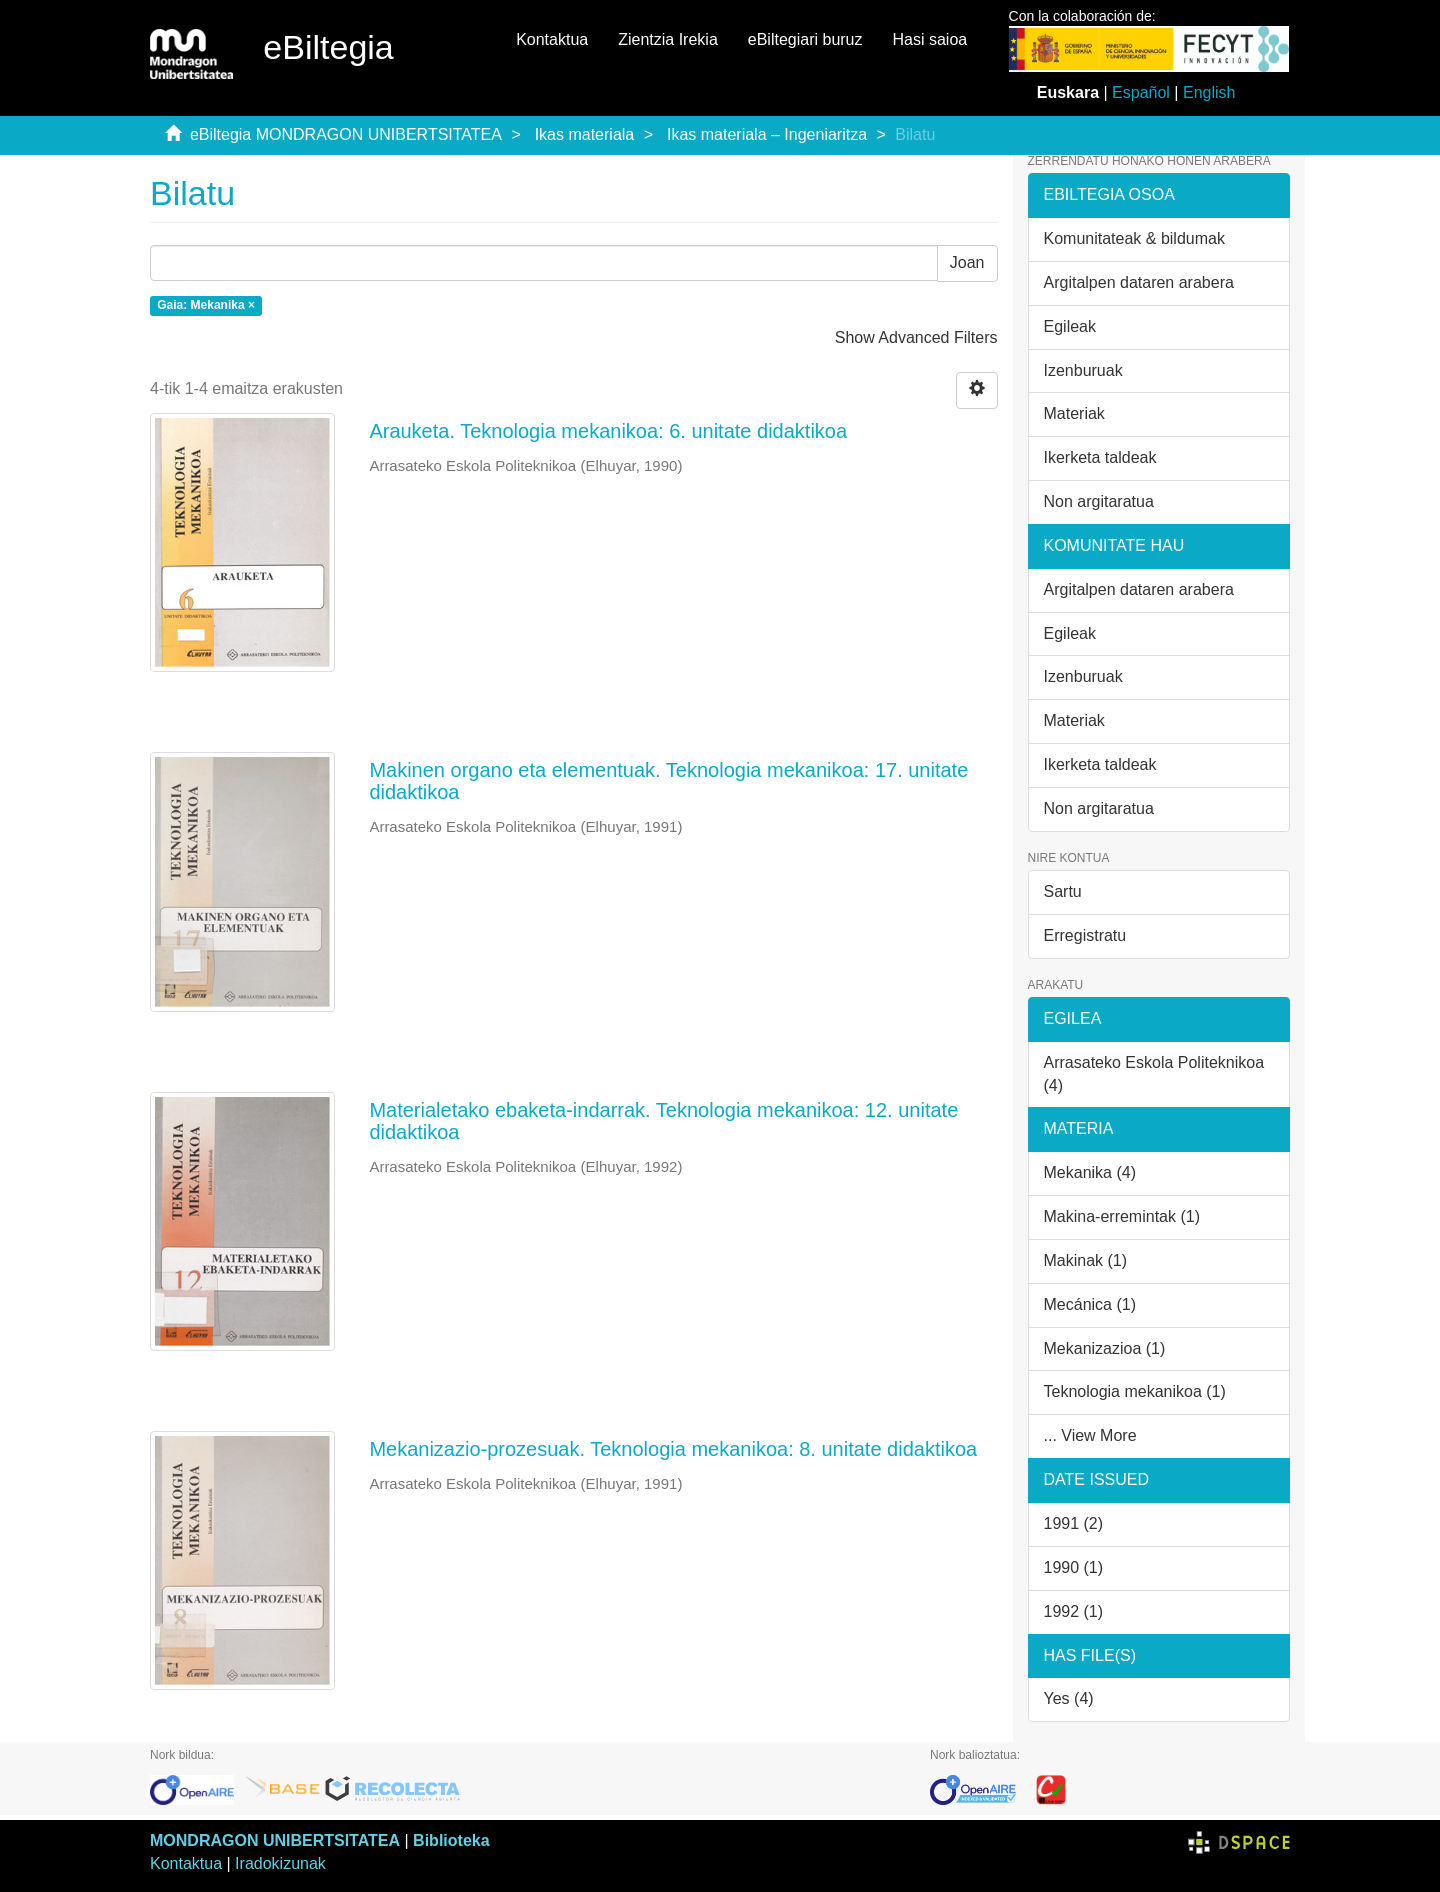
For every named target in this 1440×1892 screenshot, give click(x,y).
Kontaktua (552, 39)
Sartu (1063, 891)
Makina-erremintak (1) (1122, 1216)
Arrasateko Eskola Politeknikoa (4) (1154, 1074)
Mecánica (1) (1090, 1304)
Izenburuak (1083, 370)
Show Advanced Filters (916, 337)
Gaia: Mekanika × (206, 305)
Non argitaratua (1099, 501)
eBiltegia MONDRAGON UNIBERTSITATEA (346, 134)
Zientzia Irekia (668, 39)
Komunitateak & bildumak (1134, 238)
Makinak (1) (1086, 1260)
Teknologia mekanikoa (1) (1135, 1391)
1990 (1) (1074, 1567)
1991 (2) (1074, 1523)
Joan (967, 262)
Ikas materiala (585, 134)
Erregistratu (1085, 935)
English (1209, 92)
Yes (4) (1069, 1698)
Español (1141, 92)
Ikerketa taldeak (1100, 457)
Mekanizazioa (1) (1105, 1348)
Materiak (1074, 413)
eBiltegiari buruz (805, 39)
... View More (1090, 1435)
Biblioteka (451, 1840)
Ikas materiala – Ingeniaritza (767, 134)
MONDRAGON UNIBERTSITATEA (275, 1840)
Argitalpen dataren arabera (1139, 282)
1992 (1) (1074, 1611)
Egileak (1070, 326)
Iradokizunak (280, 1863)
